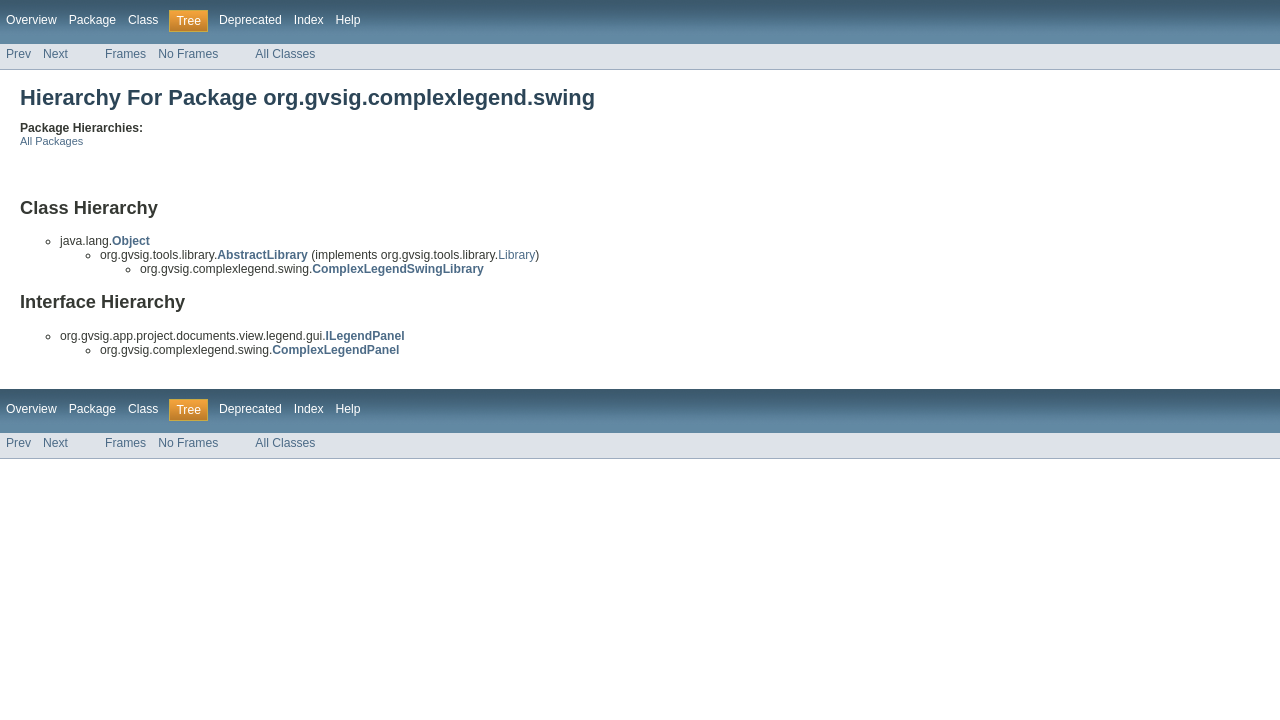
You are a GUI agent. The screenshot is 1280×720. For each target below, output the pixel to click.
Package (92, 20)
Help (348, 20)
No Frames (188, 54)
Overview (31, 20)
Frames (125, 54)
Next (55, 54)
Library (516, 255)
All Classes (285, 54)
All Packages (51, 141)
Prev (18, 54)
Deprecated (250, 20)
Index (309, 20)
